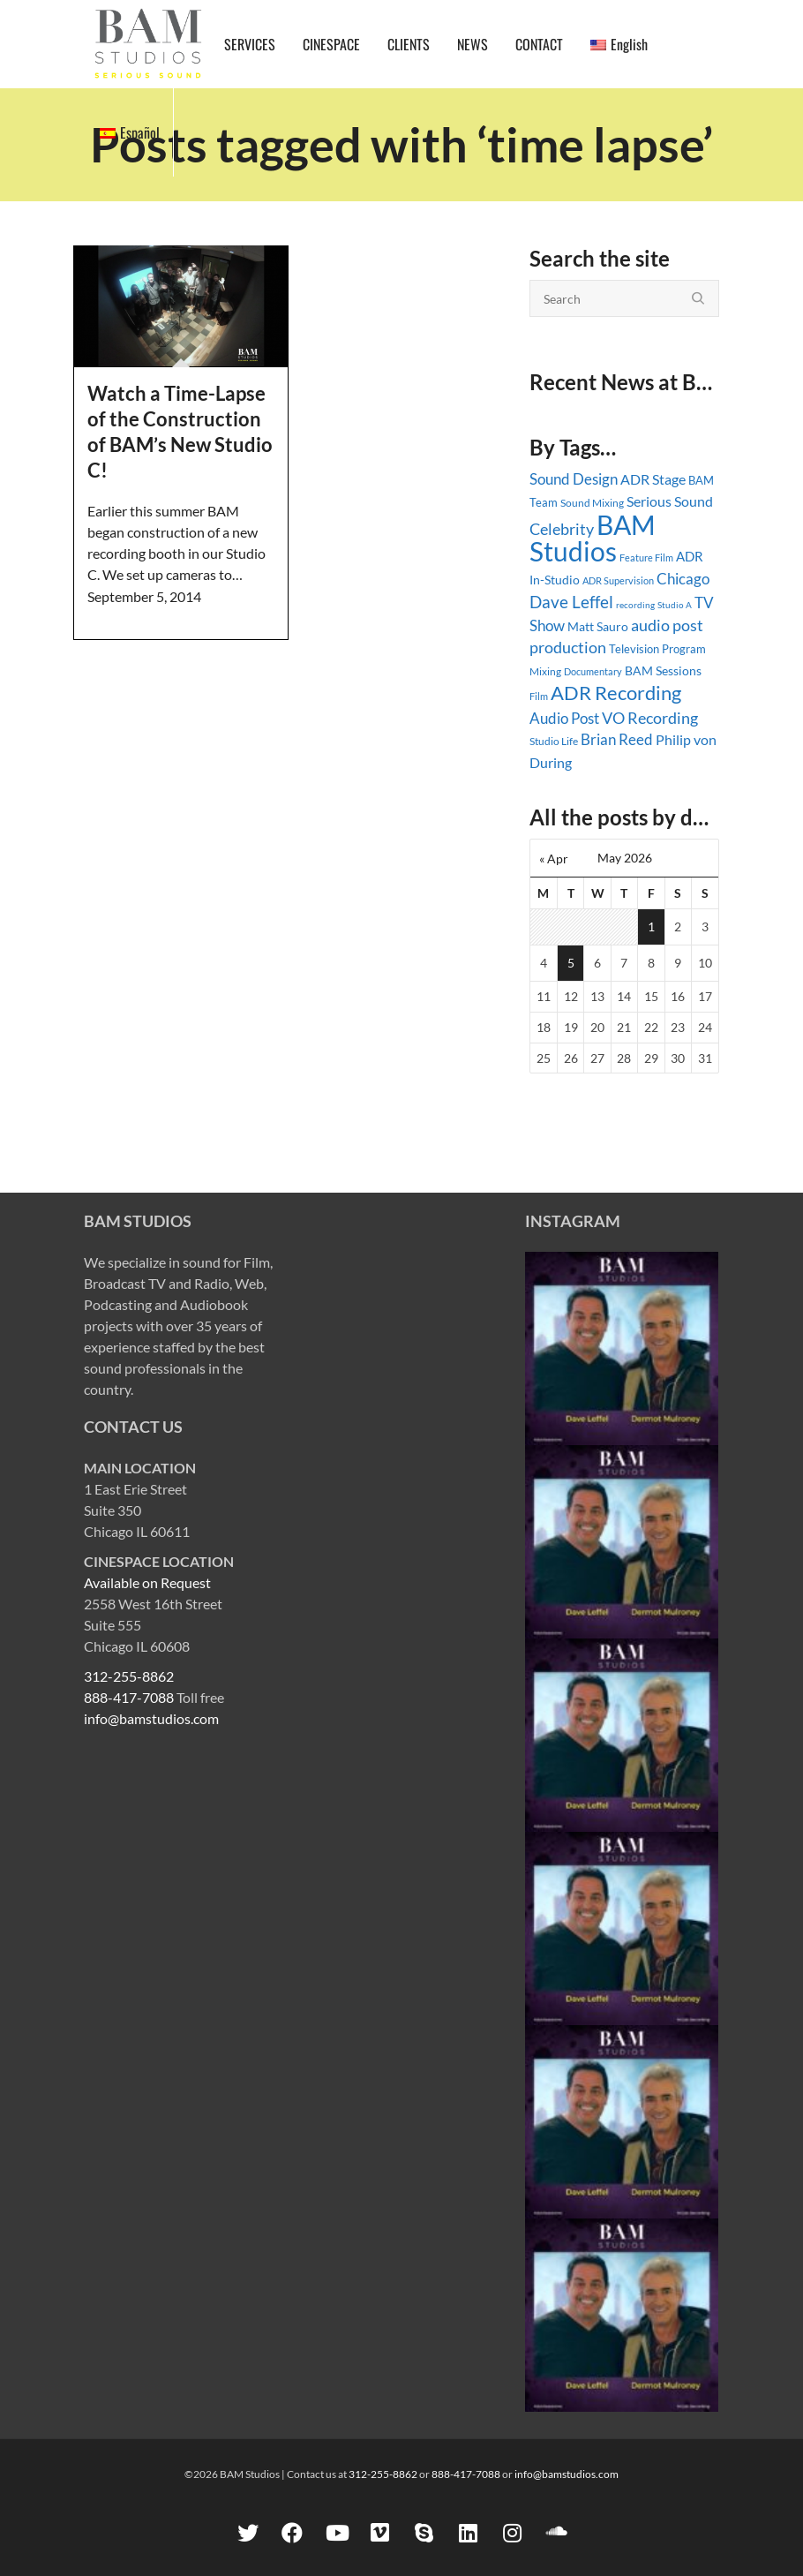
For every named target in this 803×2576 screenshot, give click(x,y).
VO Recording (650, 717)
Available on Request (147, 1582)
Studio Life (553, 741)
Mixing (545, 671)
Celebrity (561, 529)
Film (538, 696)
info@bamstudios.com (151, 1718)
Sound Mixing (592, 502)
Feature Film (646, 557)
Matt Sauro (597, 626)
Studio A (674, 604)
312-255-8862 (129, 1676)
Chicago (683, 578)
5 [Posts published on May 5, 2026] (570, 962)
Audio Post (564, 718)
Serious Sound (670, 501)
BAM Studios (592, 537)
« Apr (553, 858)
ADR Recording (616, 692)
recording (635, 604)
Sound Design (573, 479)
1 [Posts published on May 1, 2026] (651, 926)
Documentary (593, 671)
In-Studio (554, 579)
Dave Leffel (571, 601)
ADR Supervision (618, 580)
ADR (689, 556)
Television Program (657, 649)
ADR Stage (653, 479)
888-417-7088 (129, 1697)
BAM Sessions (663, 671)
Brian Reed (617, 739)
